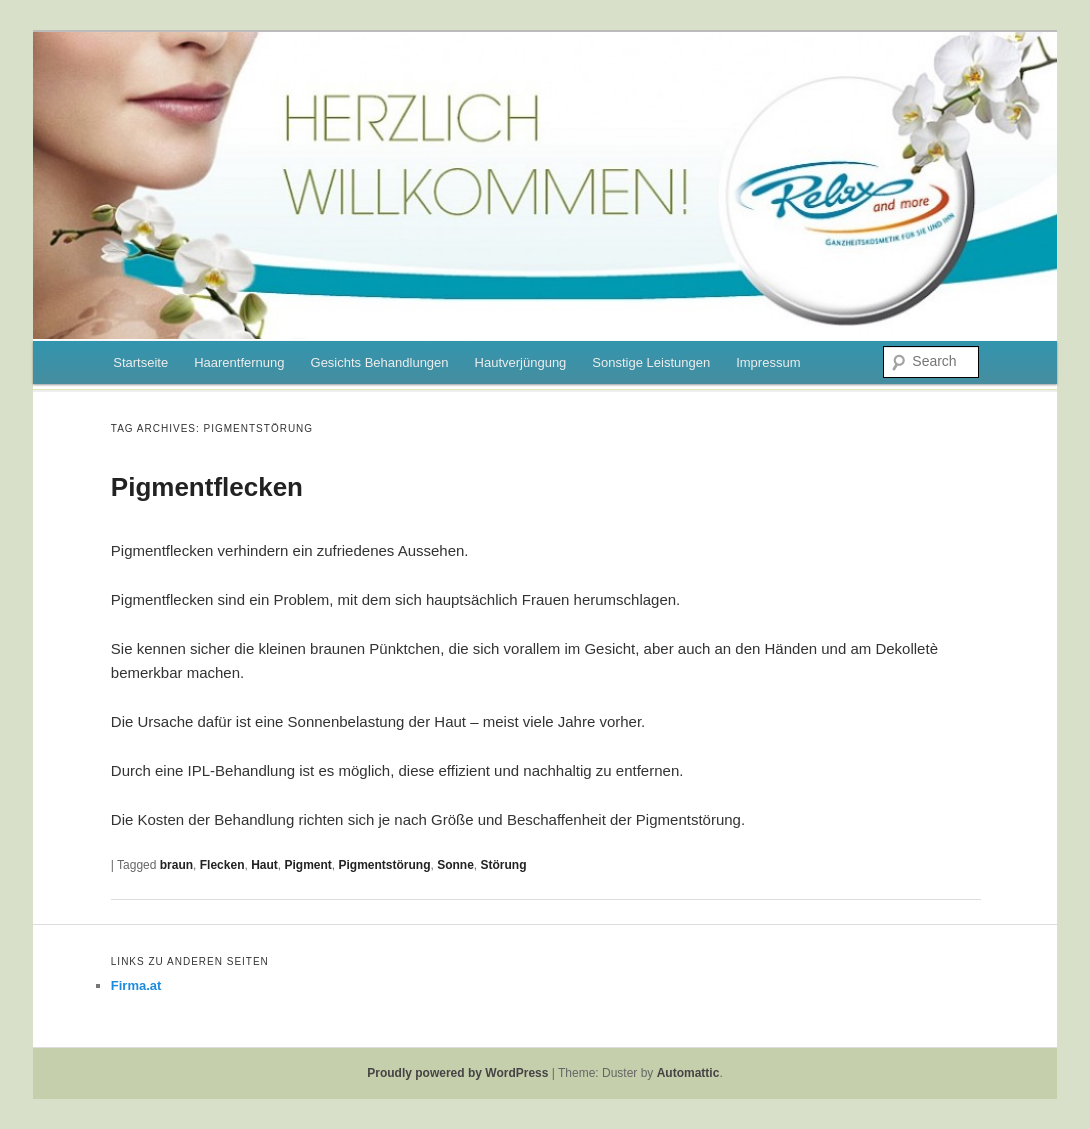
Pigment (308, 865)
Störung (504, 865)
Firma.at (136, 985)
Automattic (688, 1073)
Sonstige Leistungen (651, 362)
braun (176, 865)
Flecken (222, 865)
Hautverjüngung (521, 362)
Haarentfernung (239, 362)
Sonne (455, 865)
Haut (264, 865)
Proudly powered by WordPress (457, 1073)
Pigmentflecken (207, 487)
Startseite (140, 362)
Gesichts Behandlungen (380, 362)
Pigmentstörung (385, 865)
